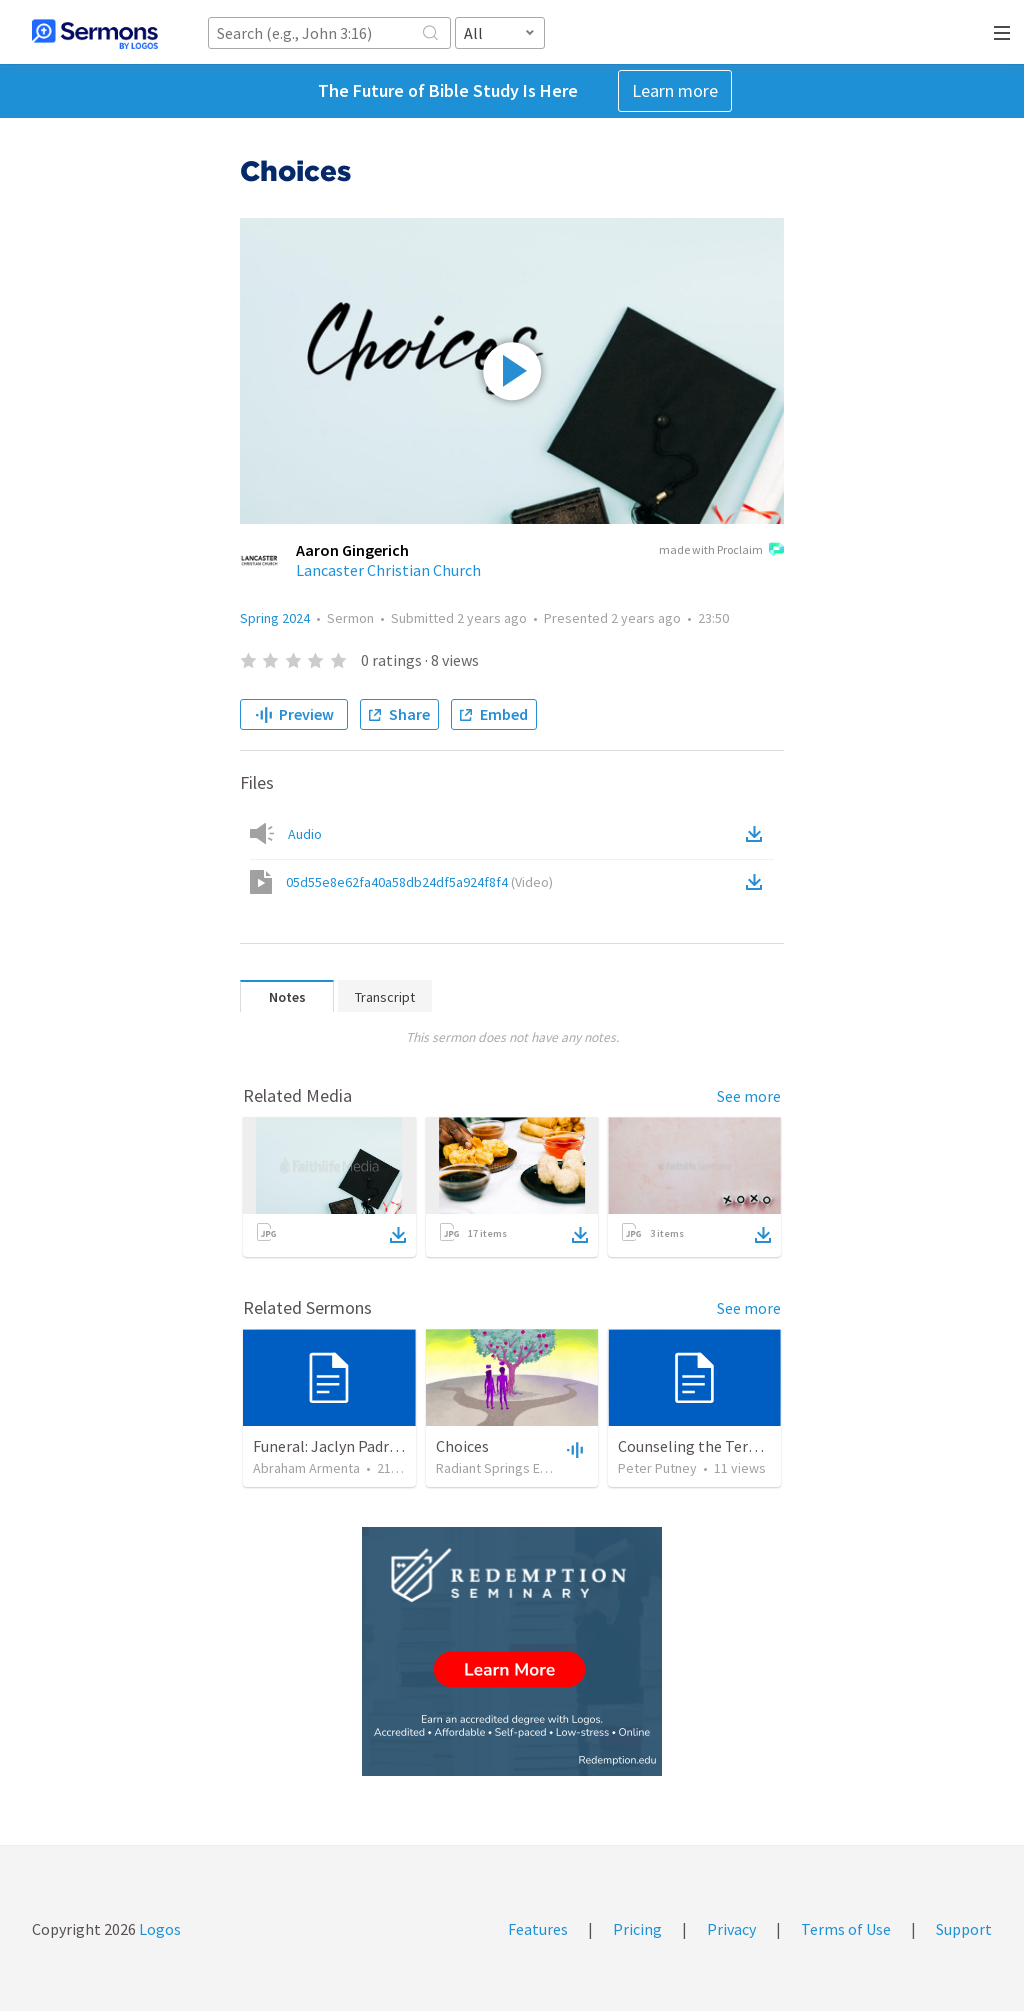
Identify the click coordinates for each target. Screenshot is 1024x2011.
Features (538, 1929)
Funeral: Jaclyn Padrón (330, 1446)
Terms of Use (846, 1929)
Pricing (637, 1929)
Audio (305, 834)
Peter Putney (657, 1468)
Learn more (675, 90)
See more (749, 1096)
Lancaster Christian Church (388, 570)
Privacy (731, 1929)
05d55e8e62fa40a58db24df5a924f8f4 (419, 882)
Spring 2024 (275, 618)
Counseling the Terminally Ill (718, 1446)
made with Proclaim (721, 551)
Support (964, 1929)
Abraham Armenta (306, 1468)
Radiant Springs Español (508, 1468)
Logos (158, 1929)
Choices (462, 1446)
